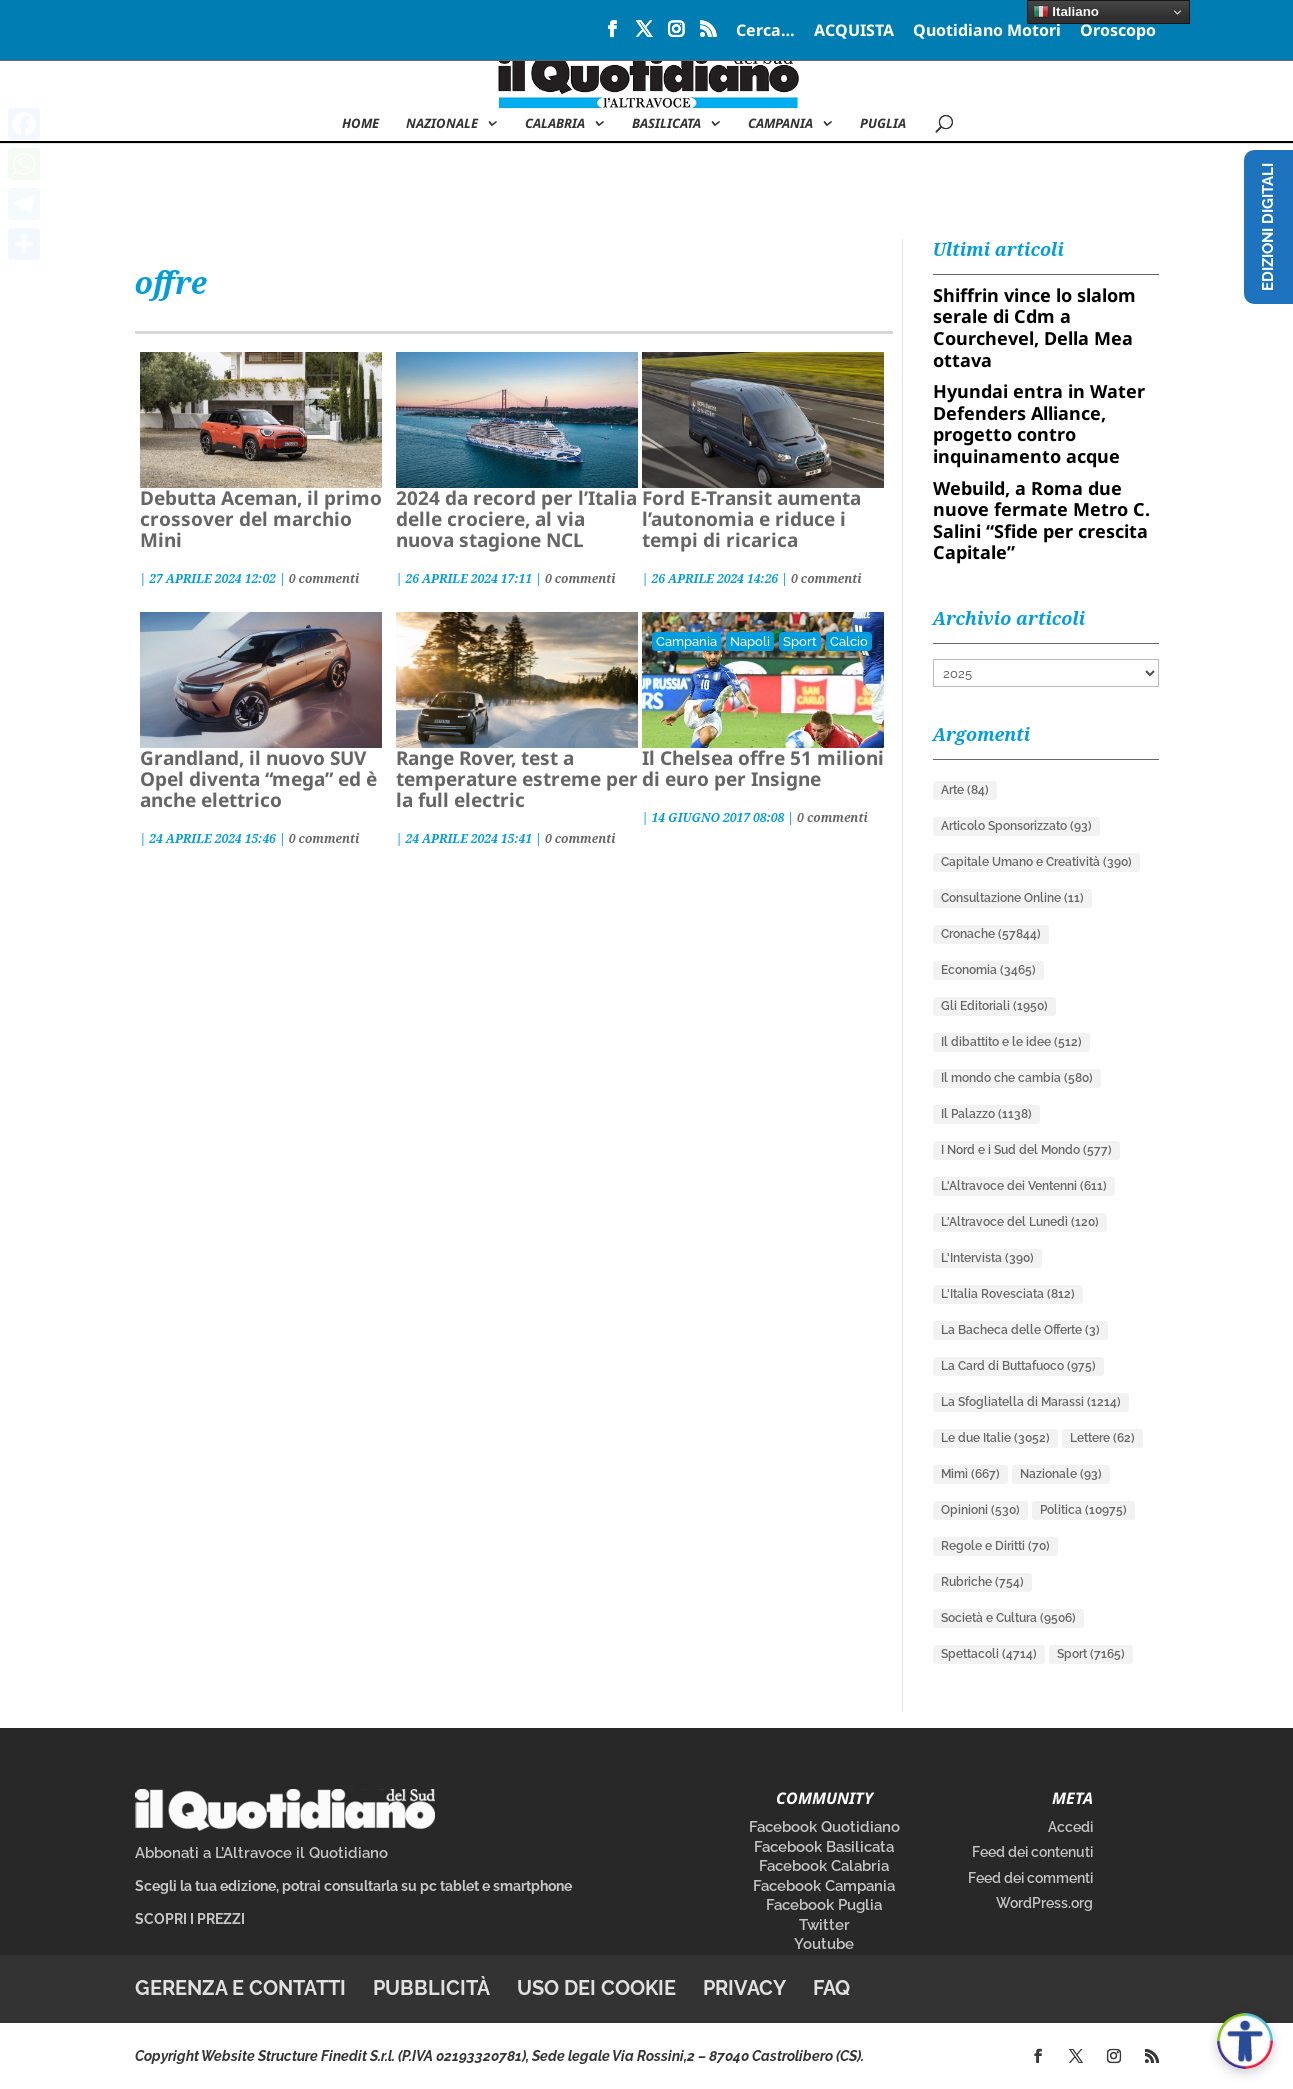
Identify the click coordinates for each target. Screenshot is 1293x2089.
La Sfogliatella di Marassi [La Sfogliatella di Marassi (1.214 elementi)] (1031, 1402)
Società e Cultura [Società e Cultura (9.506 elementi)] (1008, 1618)
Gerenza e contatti (240, 1988)
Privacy (744, 1988)
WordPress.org (1044, 1903)
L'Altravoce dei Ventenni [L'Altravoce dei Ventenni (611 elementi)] (1024, 1186)
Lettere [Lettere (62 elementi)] (1102, 1438)
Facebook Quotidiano (824, 1827)
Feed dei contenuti (1032, 1852)
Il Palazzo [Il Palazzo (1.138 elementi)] (986, 1114)
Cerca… (765, 31)
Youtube (824, 1944)
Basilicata (666, 124)
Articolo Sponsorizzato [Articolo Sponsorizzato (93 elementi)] (1016, 826)
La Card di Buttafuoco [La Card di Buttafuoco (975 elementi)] (1018, 1366)
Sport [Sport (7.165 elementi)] (1091, 1654)
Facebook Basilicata (824, 1847)
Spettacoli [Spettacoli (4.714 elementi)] (989, 1654)
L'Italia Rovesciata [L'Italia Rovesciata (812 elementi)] (1008, 1294)
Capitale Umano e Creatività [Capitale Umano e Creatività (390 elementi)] (1036, 862)
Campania (780, 124)
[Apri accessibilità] (1245, 2041)
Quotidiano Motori (987, 31)
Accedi (1070, 1827)
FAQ (831, 1988)
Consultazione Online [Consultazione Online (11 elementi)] (1012, 898)
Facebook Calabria (824, 1866)
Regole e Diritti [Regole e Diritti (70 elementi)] (995, 1546)
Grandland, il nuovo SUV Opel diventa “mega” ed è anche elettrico (258, 779)
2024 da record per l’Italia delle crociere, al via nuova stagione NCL (516, 519)
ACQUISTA (854, 31)
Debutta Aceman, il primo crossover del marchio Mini (261, 519)
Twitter (824, 1925)
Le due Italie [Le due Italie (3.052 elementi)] (995, 1438)
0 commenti (324, 578)
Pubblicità (431, 1988)
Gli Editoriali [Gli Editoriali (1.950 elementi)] (994, 1006)
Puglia (883, 124)
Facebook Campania (824, 1886)
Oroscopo (1118, 31)
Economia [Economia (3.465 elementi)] (988, 970)
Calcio (849, 641)
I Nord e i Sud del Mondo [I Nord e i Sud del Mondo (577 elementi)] (1026, 1150)
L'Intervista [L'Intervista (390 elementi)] (987, 1258)
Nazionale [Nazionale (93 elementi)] (1061, 1474)
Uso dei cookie (596, 1988)
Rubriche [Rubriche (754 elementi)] (982, 1582)
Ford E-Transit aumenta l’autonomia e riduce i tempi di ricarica (751, 519)
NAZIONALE (442, 124)
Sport (800, 641)
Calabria (555, 124)
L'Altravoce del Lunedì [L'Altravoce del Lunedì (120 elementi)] (1020, 1222)
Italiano (1066, 12)
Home (360, 124)
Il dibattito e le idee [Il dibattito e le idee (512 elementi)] (1011, 1042)
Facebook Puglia (824, 1905)
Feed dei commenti (1030, 1878)
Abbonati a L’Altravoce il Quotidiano (261, 1853)
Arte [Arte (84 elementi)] (965, 790)
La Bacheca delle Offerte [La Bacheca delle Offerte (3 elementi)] (1020, 1330)
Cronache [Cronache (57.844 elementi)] (991, 934)
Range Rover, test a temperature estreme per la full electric (517, 779)
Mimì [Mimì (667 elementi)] (970, 1474)
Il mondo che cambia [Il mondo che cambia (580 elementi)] (1017, 1078)
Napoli (750, 641)
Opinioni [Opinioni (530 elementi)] (980, 1510)
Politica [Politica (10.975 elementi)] (1083, 1510)
